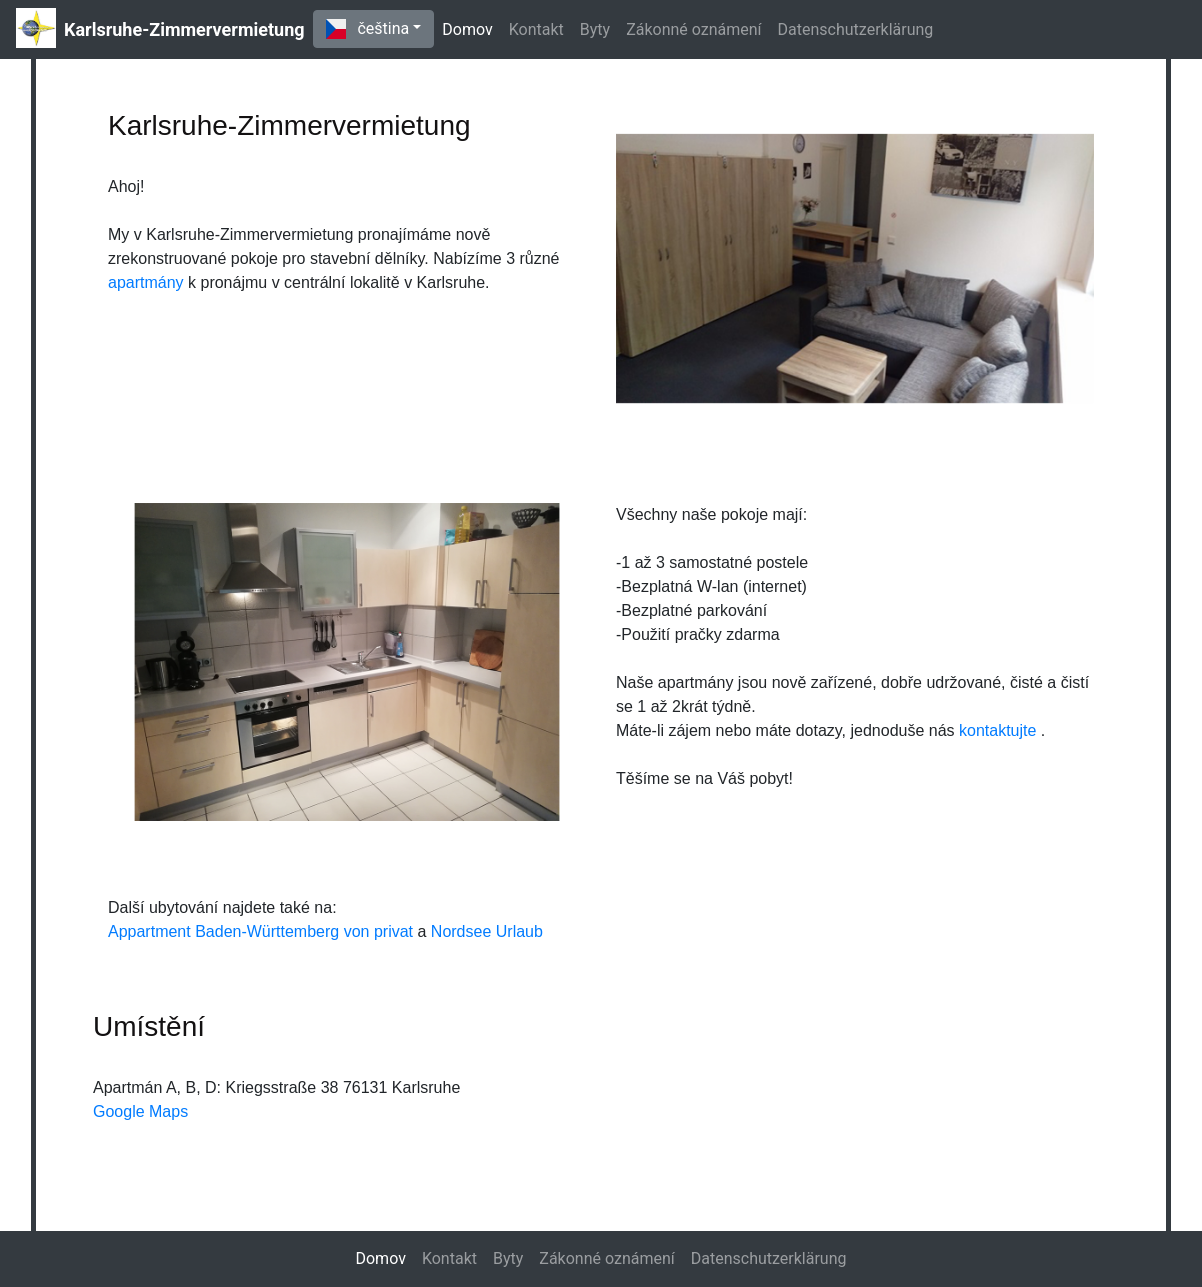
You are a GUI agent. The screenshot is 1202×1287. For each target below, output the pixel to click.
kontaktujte (1000, 730)
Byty (595, 29)
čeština (368, 29)
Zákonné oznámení (693, 29)
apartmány (148, 282)
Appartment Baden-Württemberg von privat (260, 931)
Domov (471, 28)
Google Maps (140, 1111)
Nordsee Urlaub (487, 931)
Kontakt (536, 29)
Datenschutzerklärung (856, 29)
